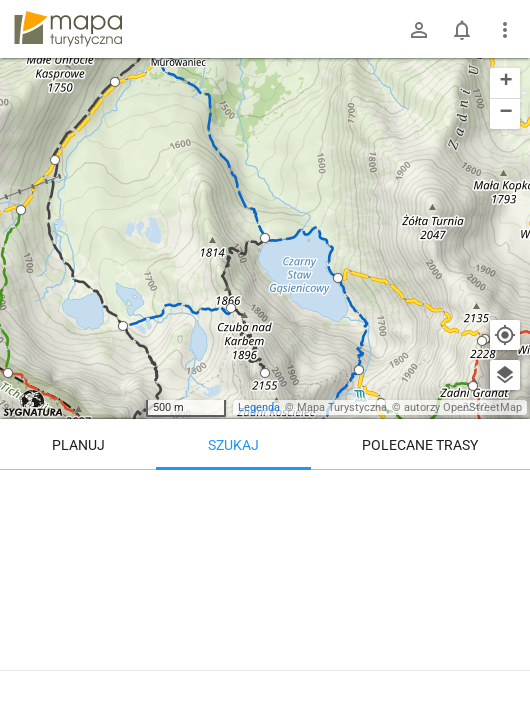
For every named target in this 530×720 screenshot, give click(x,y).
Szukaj (233, 445)
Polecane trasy (420, 445)
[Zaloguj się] (419, 30)
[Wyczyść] (505, 492)
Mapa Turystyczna (342, 407)
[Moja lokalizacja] (505, 335)
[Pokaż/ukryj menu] (505, 30)
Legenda (259, 407)
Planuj (78, 445)
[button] (8, 373)
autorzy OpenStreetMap (463, 407)
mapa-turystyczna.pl (68, 29)
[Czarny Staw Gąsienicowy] (265, 590)
